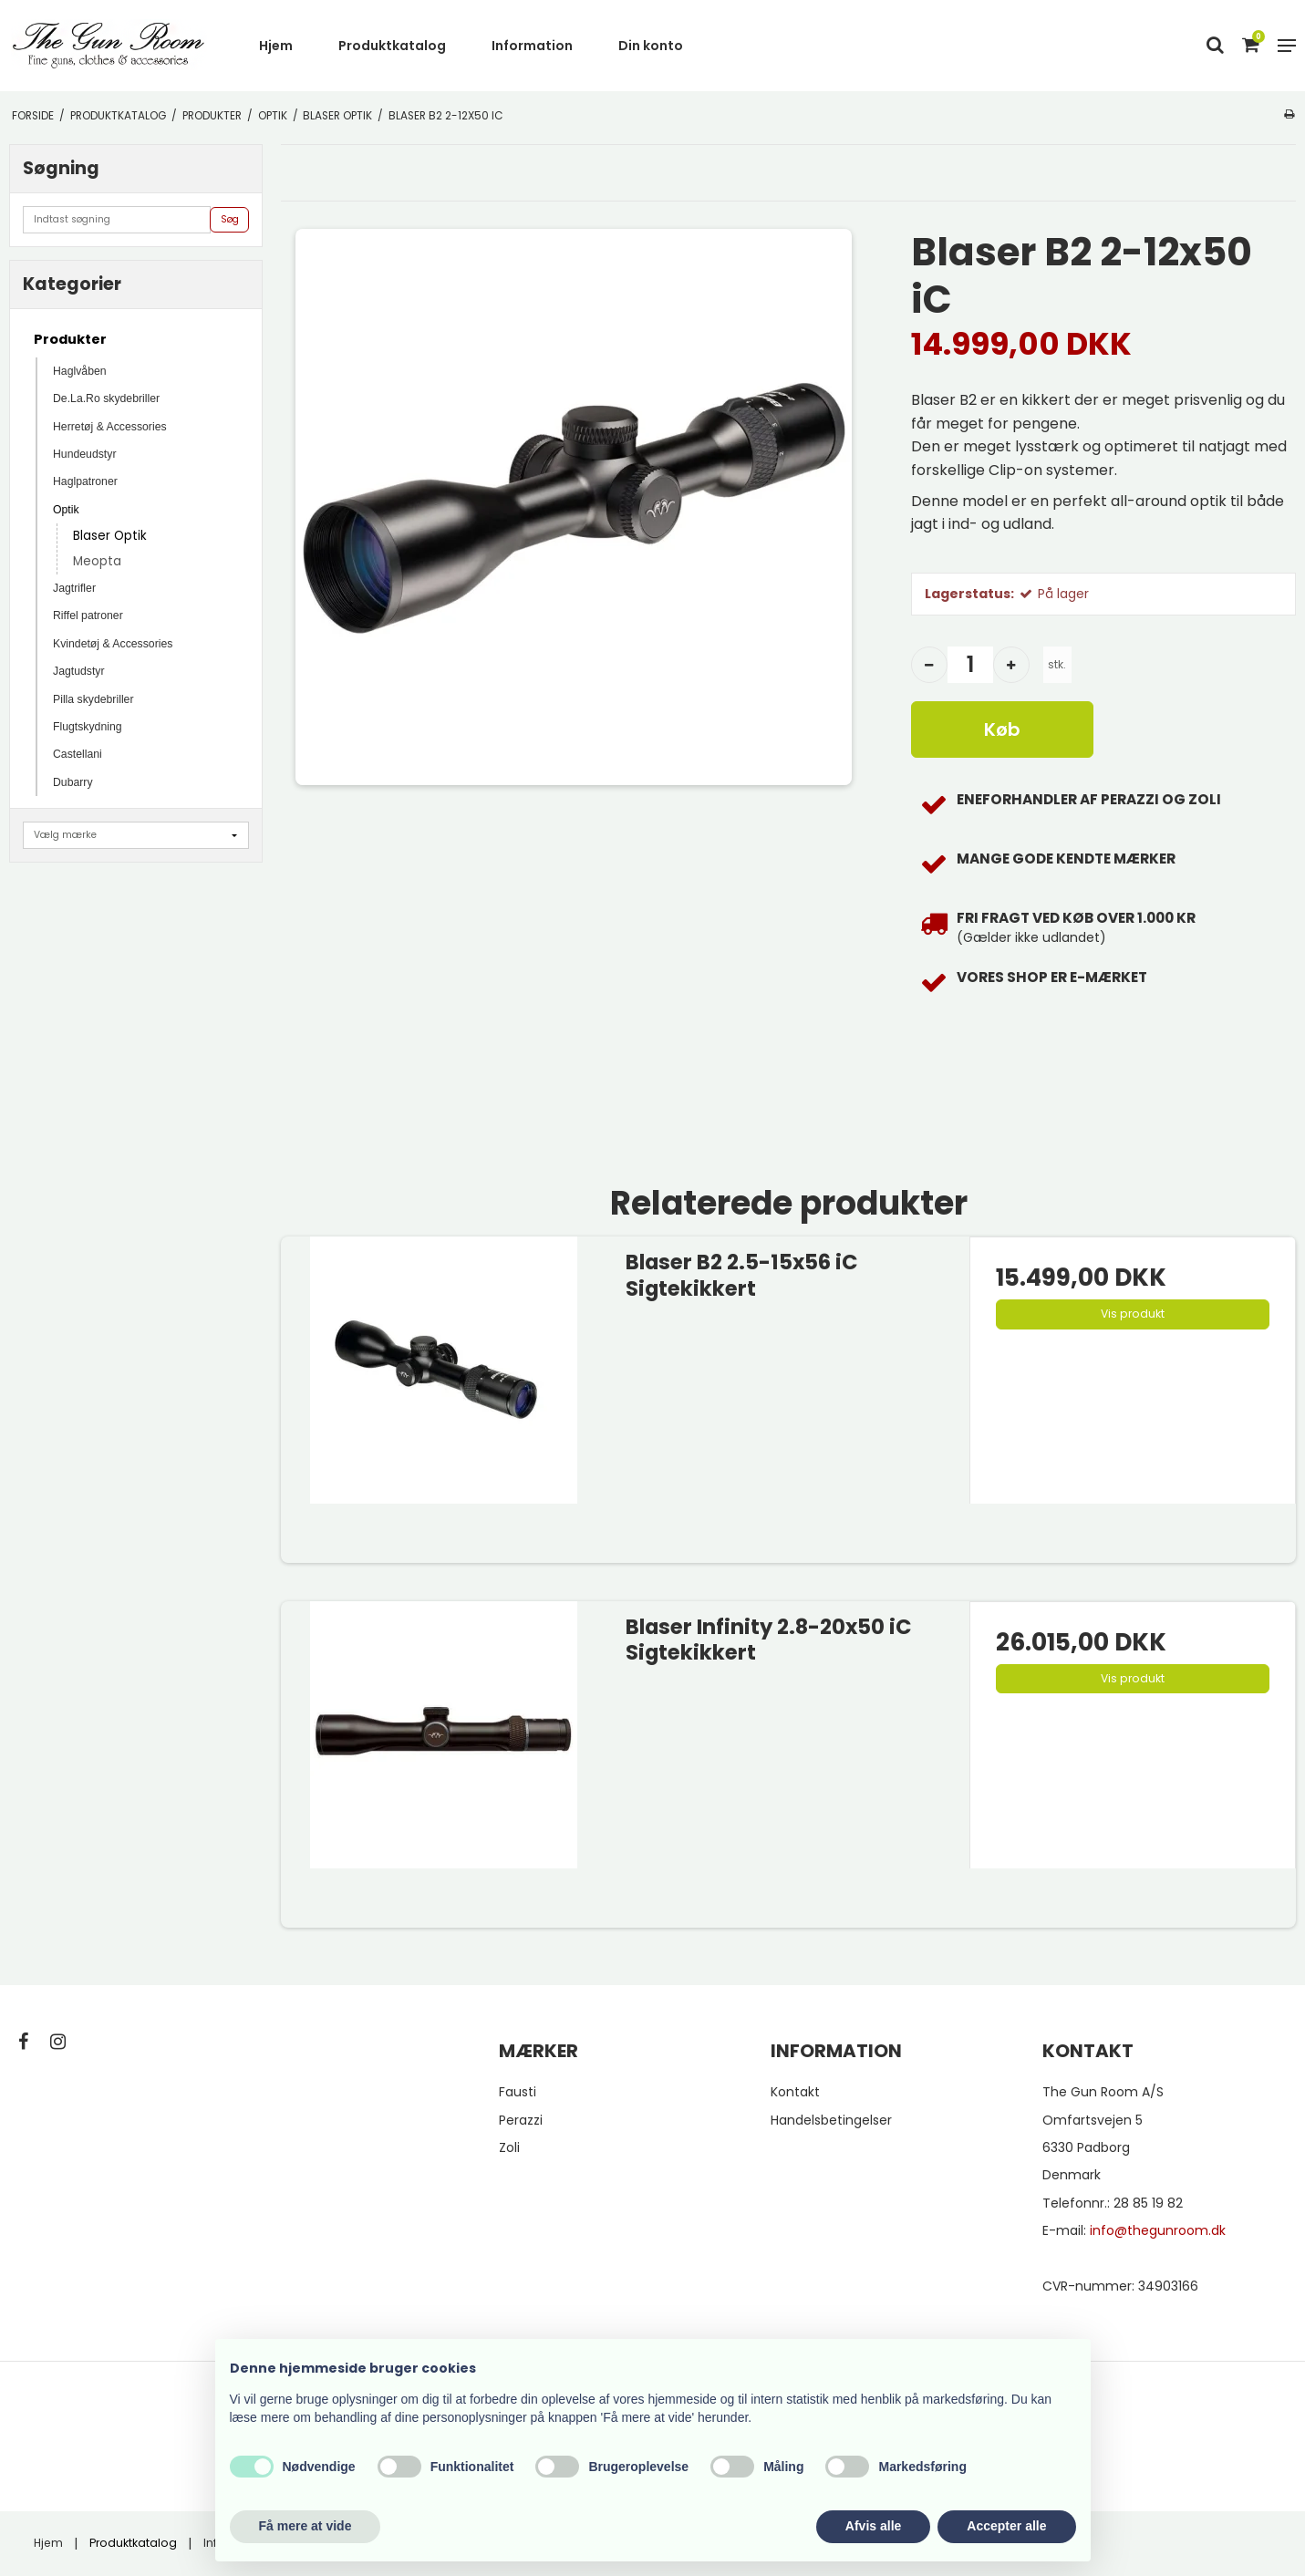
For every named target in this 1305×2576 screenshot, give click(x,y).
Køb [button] (1002, 729)
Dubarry (73, 782)
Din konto (650, 45)
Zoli (509, 2147)
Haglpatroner (85, 481)
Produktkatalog (392, 45)
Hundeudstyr (84, 454)
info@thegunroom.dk (1158, 2230)
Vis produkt (1133, 1313)
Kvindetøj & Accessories (112, 643)
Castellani (77, 754)
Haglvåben (80, 371)
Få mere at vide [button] (305, 2526)
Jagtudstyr (79, 671)
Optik (66, 509)
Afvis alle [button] (873, 2526)
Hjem (276, 45)
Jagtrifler (74, 588)
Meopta (97, 561)
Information (532, 45)
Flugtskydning (87, 726)
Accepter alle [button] (1006, 2526)
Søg (230, 219)
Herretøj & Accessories (110, 426)
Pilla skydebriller (93, 699)
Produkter (70, 339)
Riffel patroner (88, 615)
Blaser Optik (110, 535)
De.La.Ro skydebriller (106, 398)
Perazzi (521, 2120)
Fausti (517, 2092)
